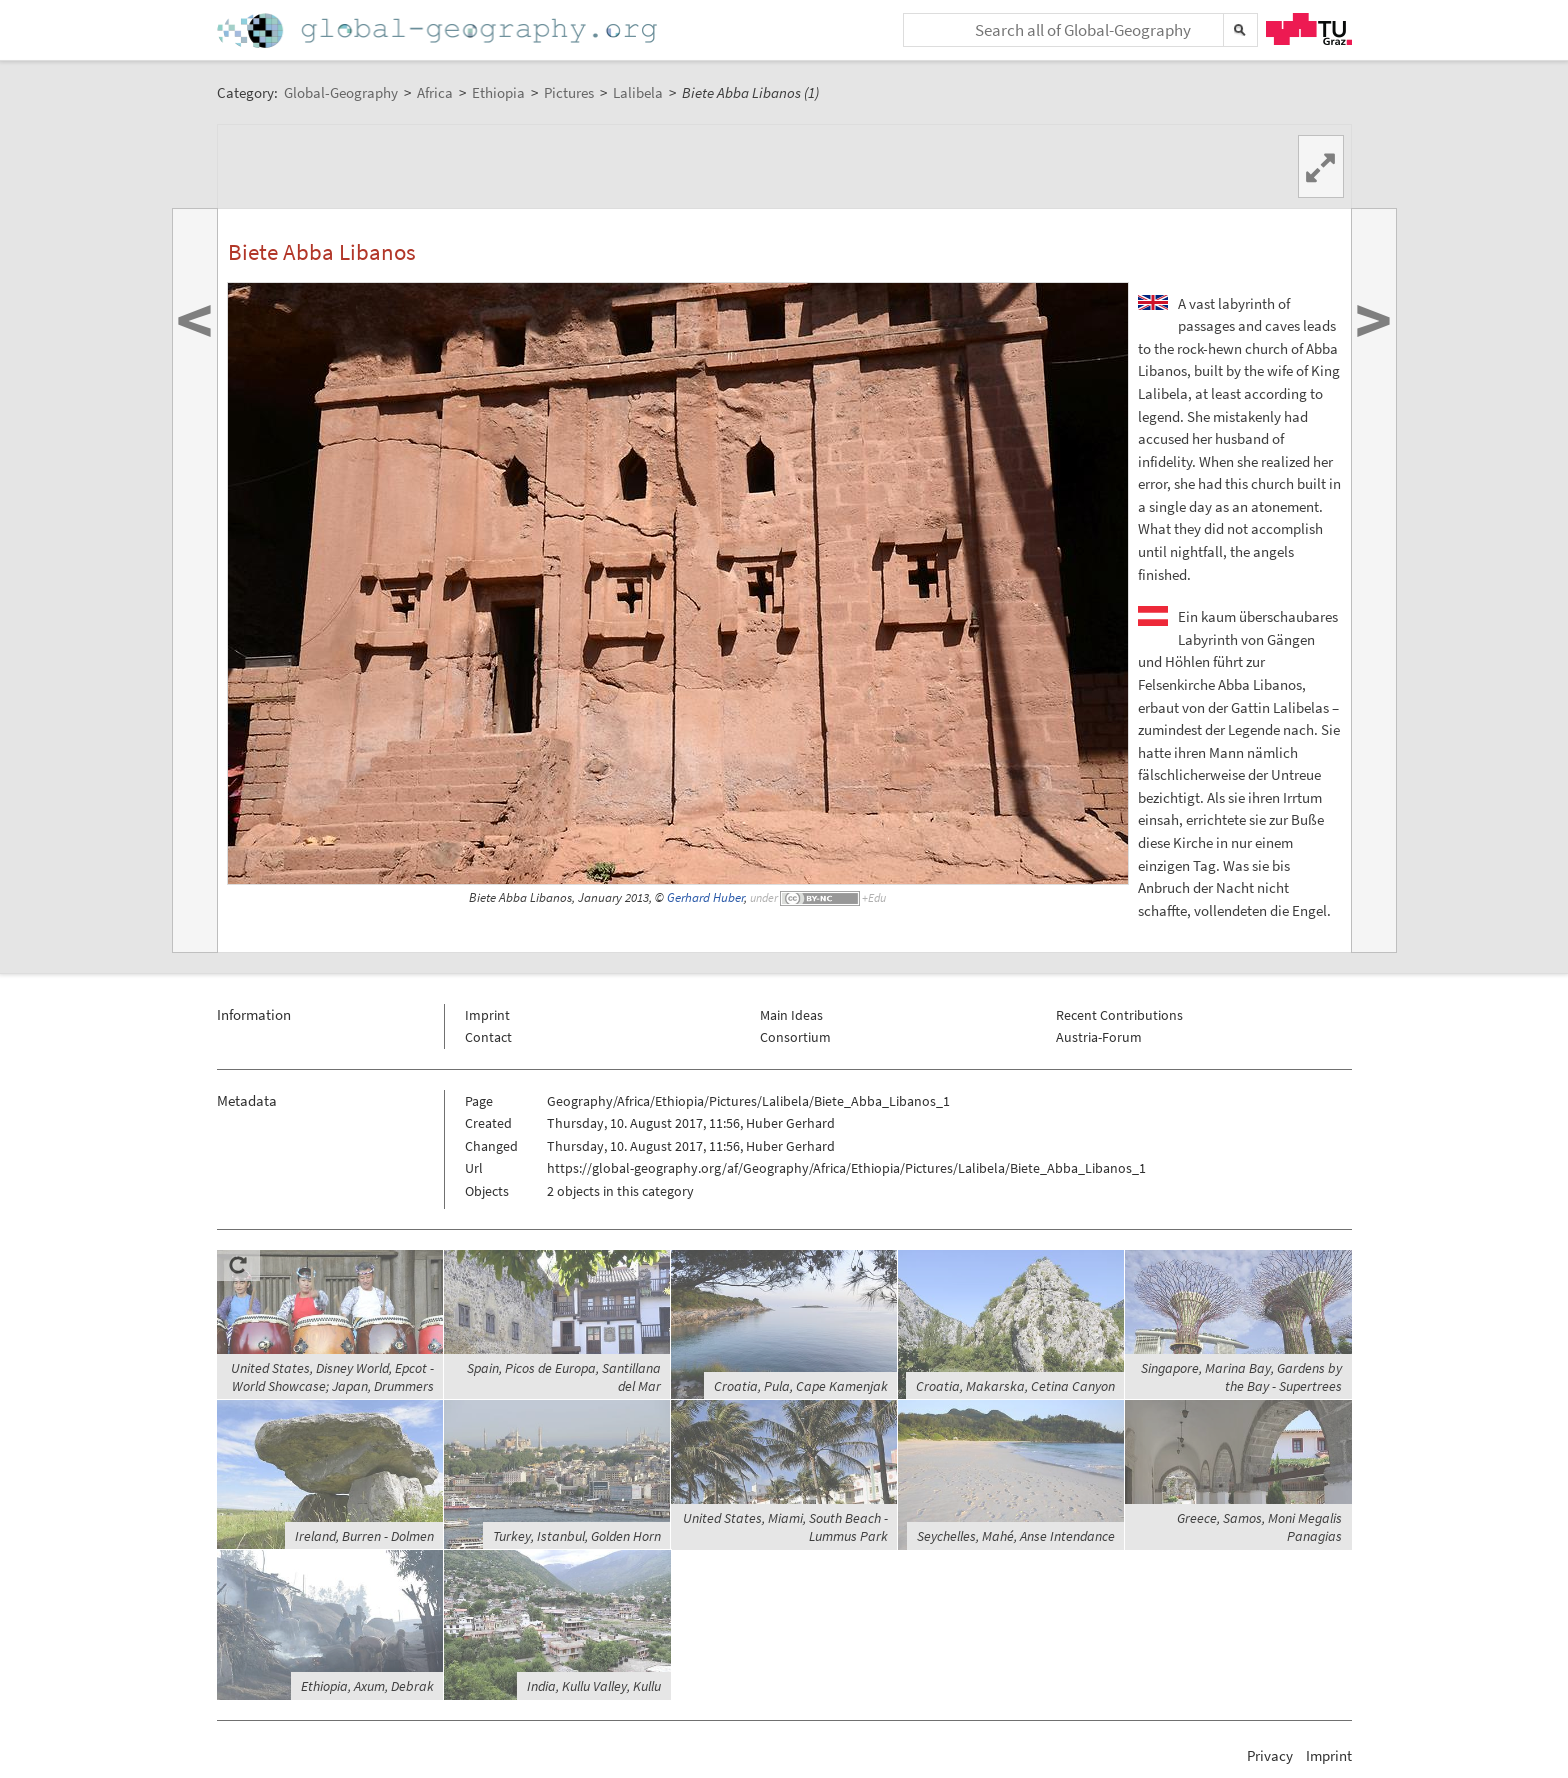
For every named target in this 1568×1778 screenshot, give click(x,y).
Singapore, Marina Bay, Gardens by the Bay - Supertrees (1241, 1377)
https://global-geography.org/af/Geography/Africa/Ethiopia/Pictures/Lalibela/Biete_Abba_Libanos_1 (846, 1168)
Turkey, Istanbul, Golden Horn (577, 1536)
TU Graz (1309, 29)
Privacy (1270, 1755)
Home (439, 30)
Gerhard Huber (705, 897)
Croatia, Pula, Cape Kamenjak (801, 1386)
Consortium (795, 1037)
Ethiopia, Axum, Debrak (367, 1686)
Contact (488, 1037)
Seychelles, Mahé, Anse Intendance (1016, 1536)
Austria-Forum (1099, 1037)
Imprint (487, 1015)
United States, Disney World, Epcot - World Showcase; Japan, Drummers (332, 1377)
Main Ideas (791, 1015)
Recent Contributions (1119, 1015)
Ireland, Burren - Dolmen (364, 1536)
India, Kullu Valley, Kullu (594, 1686)
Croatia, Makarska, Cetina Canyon (1015, 1386)
